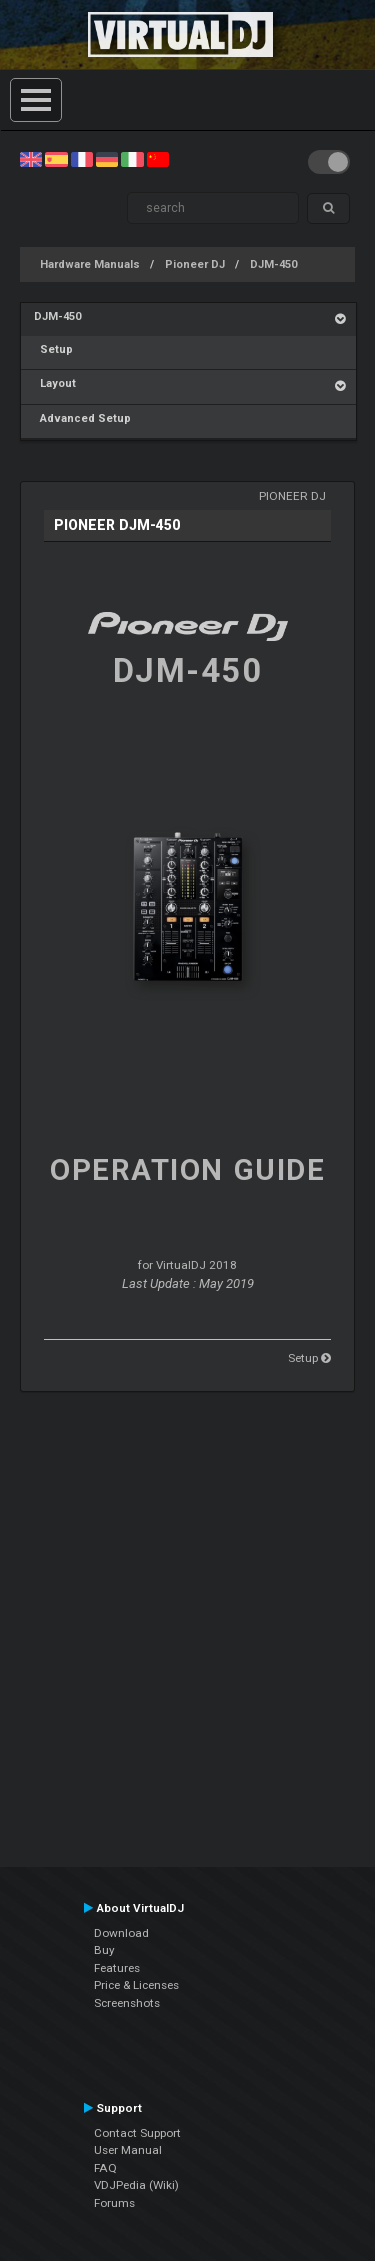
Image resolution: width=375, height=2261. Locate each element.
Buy (104, 1950)
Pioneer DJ (195, 264)
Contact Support (137, 2133)
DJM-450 (273, 264)
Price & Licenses (136, 1985)
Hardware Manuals (90, 264)
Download (121, 1933)
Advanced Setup (82, 418)
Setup (53, 349)
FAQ (105, 2168)
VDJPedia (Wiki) (136, 2185)
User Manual (128, 2150)
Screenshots (127, 2003)
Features (117, 1968)
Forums (114, 2203)
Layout (55, 383)
